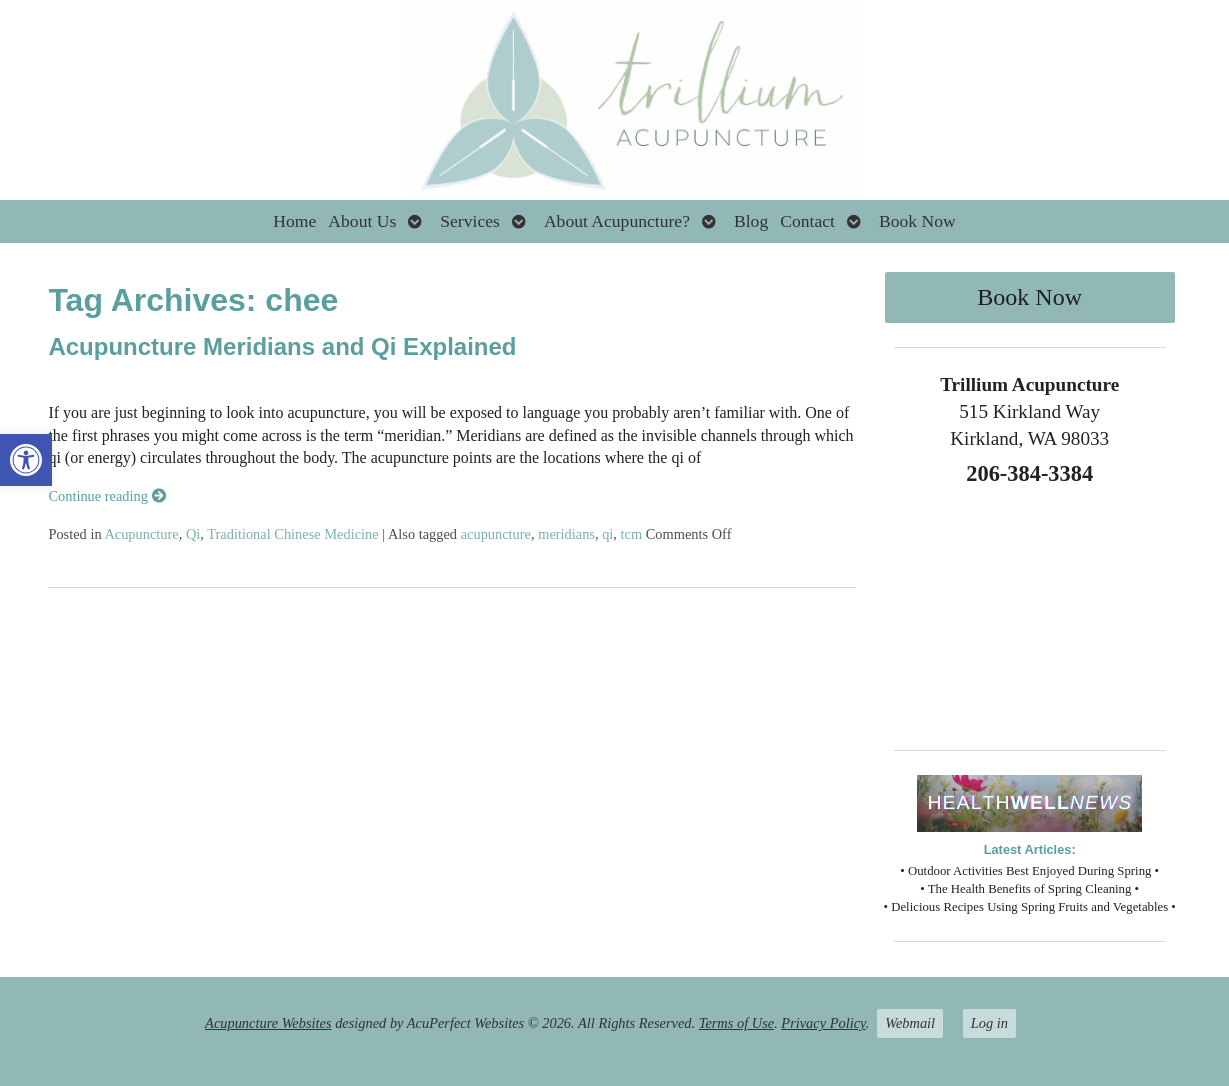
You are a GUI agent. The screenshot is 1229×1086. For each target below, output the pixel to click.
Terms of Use (736, 1023)
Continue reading (106, 496)
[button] (26, 460)
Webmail (910, 1023)
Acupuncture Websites (268, 1023)
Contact (807, 221)
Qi (193, 534)
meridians (566, 534)
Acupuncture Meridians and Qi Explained (282, 346)
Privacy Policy (823, 1023)
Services (470, 221)
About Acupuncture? (617, 221)
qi (607, 534)
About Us (362, 221)
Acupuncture (141, 534)
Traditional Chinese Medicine (292, 534)
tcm (632, 534)
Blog (751, 221)
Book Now (917, 221)
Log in (989, 1023)
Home (294, 221)
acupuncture (496, 534)
